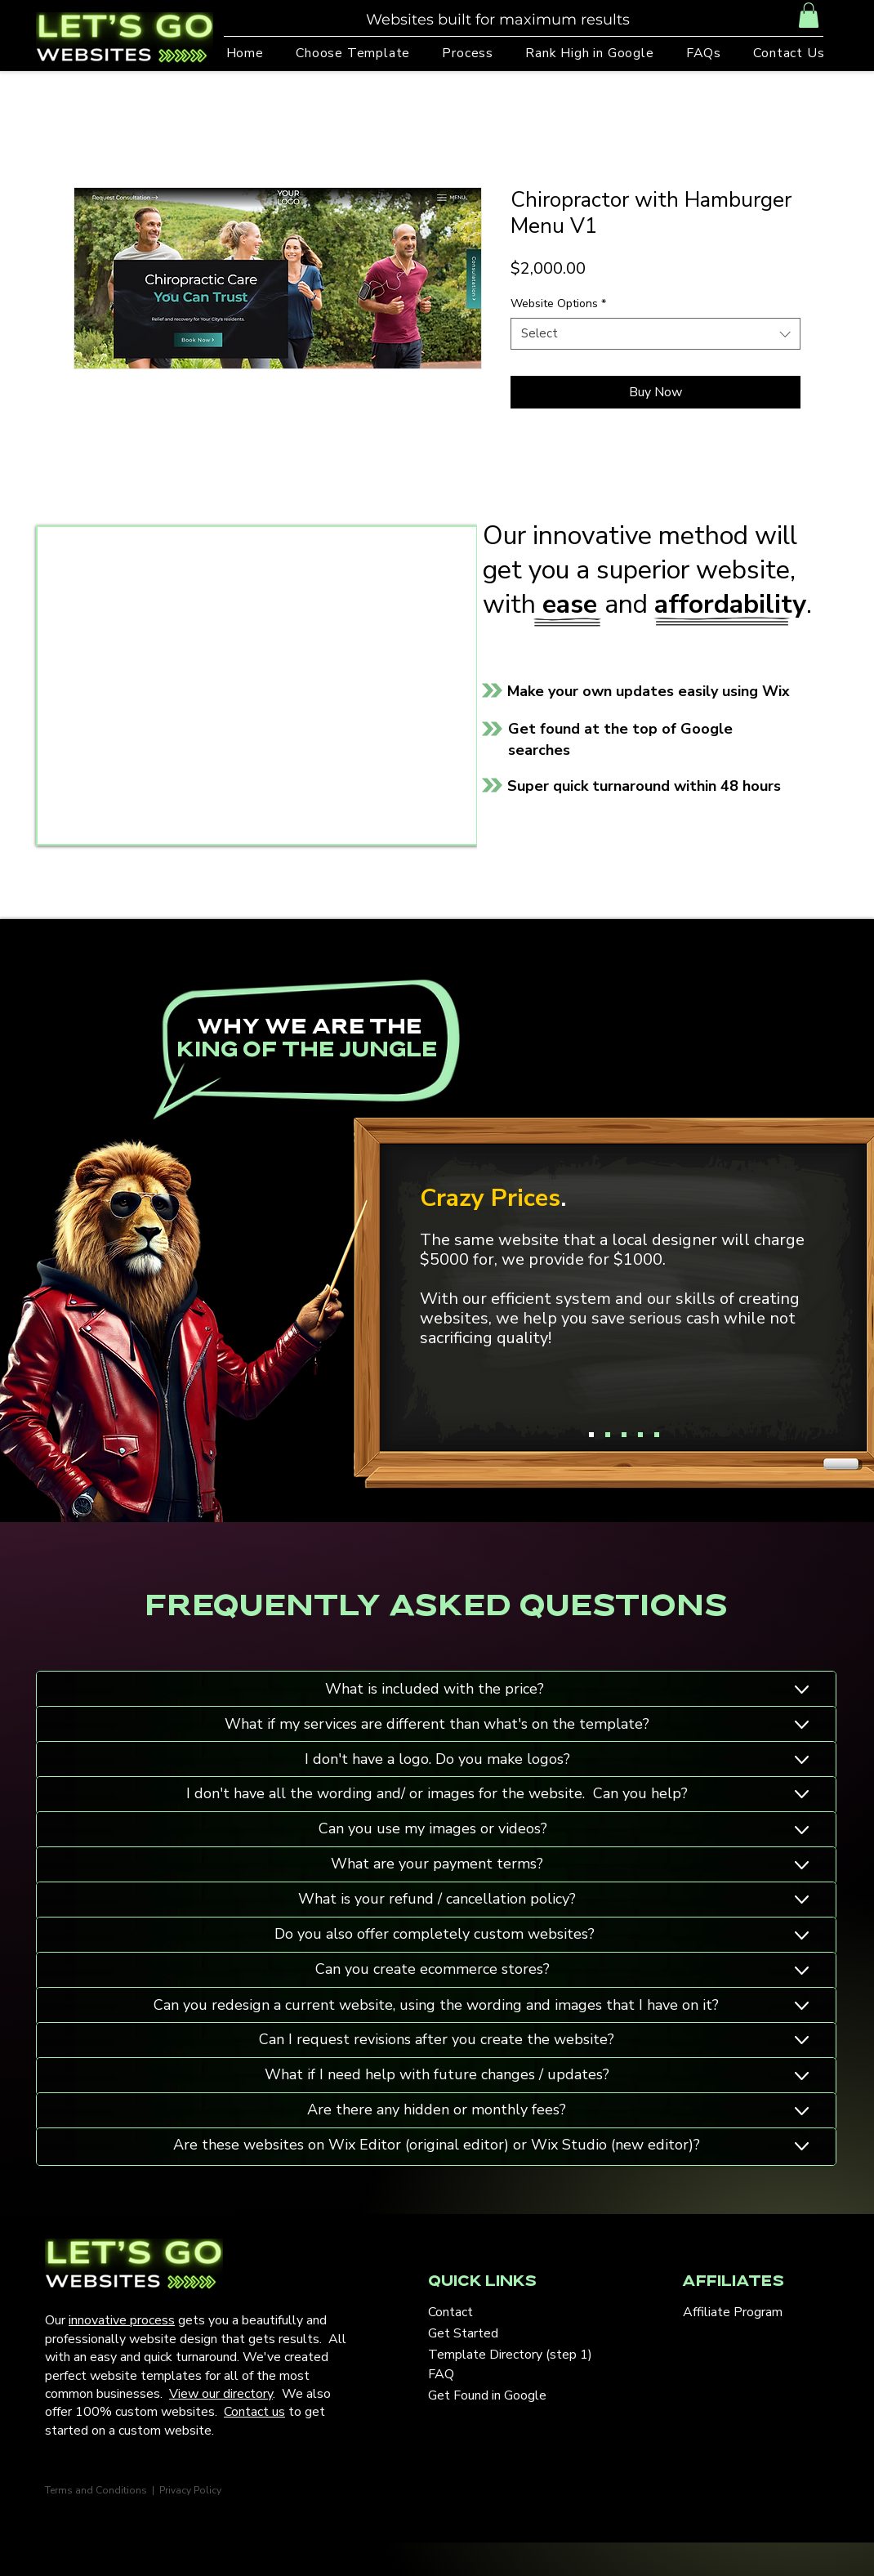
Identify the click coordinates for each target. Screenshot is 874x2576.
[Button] (604, 1690)
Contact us (254, 2412)
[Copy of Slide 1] (607, 1434)
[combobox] (655, 334)
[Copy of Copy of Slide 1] (624, 1434)
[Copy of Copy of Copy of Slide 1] (640, 1434)
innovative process (122, 2320)
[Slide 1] (591, 1434)
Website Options (558, 303)
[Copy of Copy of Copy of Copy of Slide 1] (656, 1434)
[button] (808, 15)
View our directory (221, 2394)
